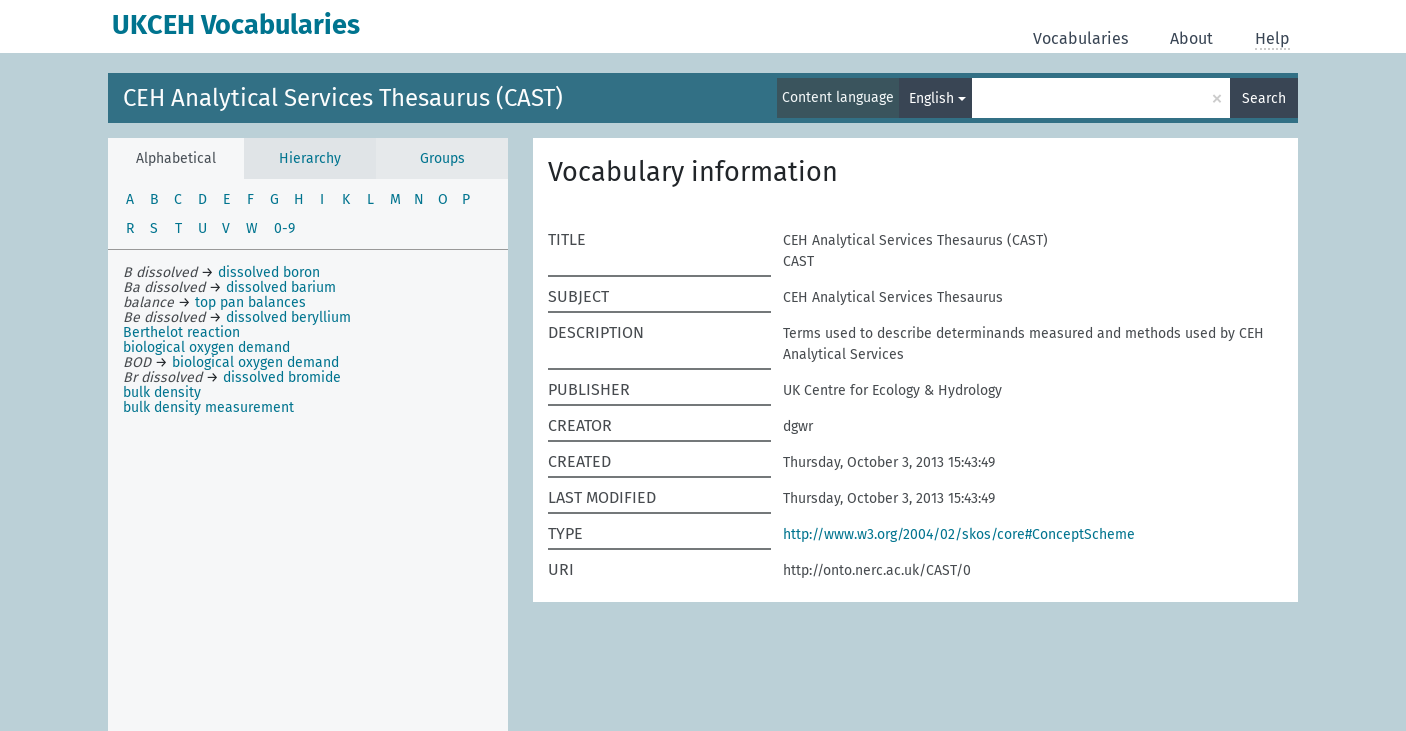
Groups (442, 158)
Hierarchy (310, 158)
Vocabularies (1080, 38)
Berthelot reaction (181, 332)
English (931, 98)
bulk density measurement (208, 407)
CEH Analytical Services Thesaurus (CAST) (343, 98)
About (1191, 38)
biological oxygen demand (206, 347)
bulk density (162, 392)
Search (1264, 98)
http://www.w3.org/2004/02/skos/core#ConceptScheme (959, 534)
